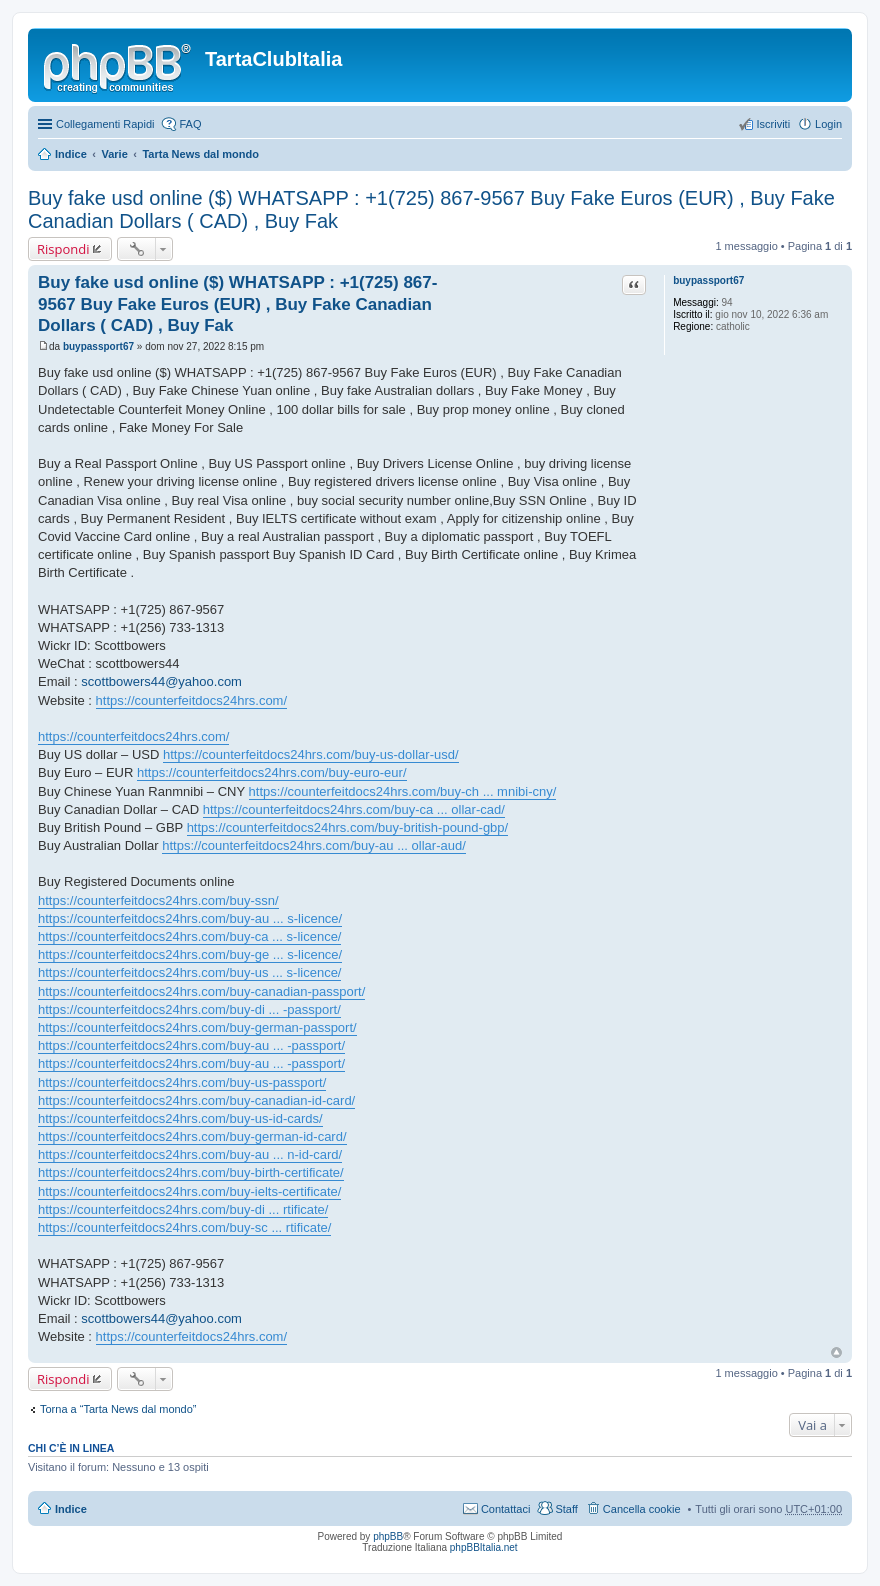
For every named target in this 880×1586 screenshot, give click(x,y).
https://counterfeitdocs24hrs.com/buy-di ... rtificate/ (183, 1209)
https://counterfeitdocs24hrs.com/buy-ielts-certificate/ (189, 1191)
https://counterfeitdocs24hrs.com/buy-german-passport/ (197, 1027)
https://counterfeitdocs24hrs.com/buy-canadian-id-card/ (196, 1100)
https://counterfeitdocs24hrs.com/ (191, 700)
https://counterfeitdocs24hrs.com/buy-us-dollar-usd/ (311, 754)
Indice (71, 154)
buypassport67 (708, 280)
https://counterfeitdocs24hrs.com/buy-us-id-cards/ (180, 1118)
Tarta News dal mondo (200, 154)
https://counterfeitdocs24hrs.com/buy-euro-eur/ (272, 772)
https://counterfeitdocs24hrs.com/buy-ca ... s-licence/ (189, 936)
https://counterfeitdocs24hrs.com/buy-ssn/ (158, 900)
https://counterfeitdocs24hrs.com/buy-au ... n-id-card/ (190, 1154)
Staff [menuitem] (566, 1509)
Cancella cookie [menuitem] (642, 1509)
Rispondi (63, 249)
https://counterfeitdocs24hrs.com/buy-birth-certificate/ (191, 1172)
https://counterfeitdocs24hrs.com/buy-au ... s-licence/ (190, 918)
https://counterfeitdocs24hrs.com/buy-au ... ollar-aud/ (314, 845)
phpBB (388, 1536)
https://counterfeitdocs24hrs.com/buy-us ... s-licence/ (189, 972)
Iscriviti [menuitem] (773, 124)
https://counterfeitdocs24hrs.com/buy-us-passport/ (182, 1082)
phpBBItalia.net (484, 1547)
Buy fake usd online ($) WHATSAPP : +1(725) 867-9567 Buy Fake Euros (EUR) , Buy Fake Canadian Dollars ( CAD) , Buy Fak (237, 304)
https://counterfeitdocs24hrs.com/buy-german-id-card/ (192, 1136)
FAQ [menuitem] (190, 124)
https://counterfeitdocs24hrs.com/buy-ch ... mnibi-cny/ (403, 791)
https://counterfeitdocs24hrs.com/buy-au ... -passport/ (191, 1045)
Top (836, 1352)
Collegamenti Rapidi (105, 124)
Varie (114, 154)
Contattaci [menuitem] (506, 1509)
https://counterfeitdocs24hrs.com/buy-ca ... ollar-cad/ (354, 809)
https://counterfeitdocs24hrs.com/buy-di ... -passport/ (189, 1009)
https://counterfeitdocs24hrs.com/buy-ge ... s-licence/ (190, 954)
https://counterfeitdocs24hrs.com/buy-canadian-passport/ (201, 991)
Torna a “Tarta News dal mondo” (118, 1409)
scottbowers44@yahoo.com (161, 681)
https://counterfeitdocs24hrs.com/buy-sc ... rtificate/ (184, 1227)
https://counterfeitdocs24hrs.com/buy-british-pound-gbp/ (348, 827)
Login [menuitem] (828, 124)
